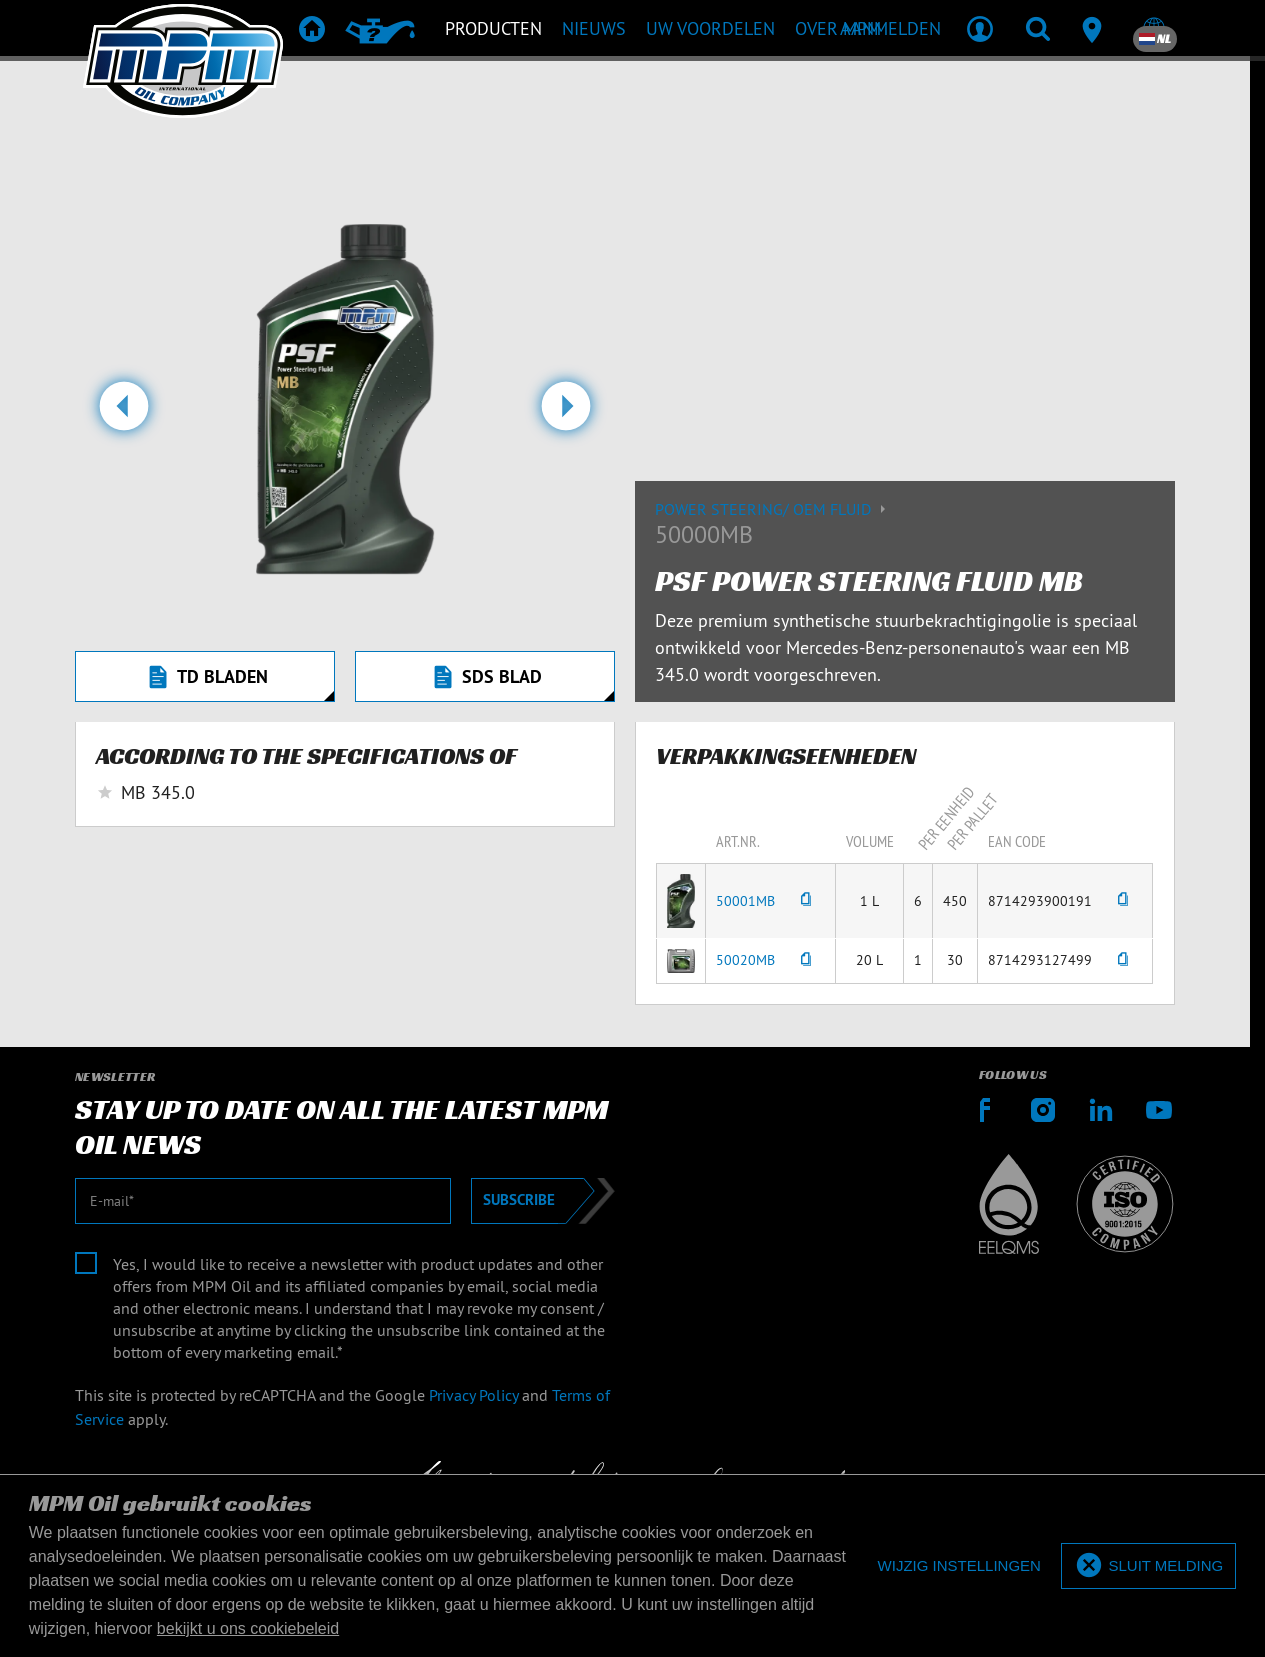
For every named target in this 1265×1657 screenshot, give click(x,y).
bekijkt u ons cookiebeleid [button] (248, 1628)
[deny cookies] (959, 1566)
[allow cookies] (1148, 1566)
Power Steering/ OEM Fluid (773, 509)
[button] (123, 414)
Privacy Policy (473, 1395)
